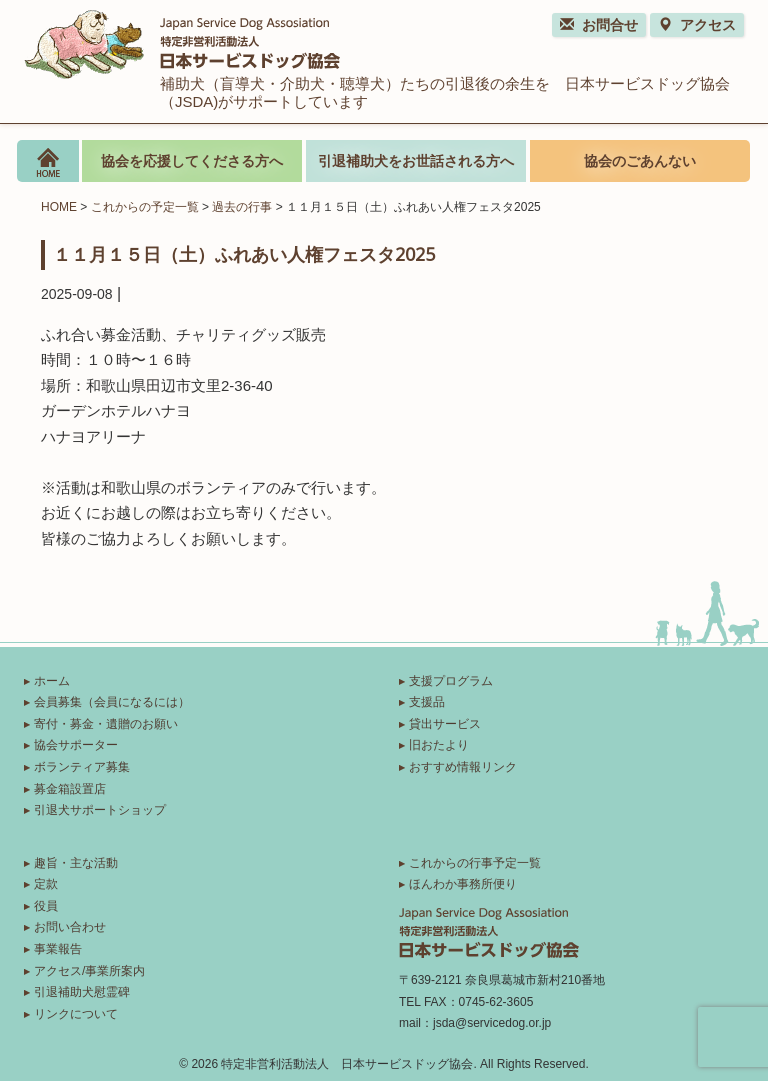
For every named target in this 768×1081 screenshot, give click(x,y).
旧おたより (439, 745)
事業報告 (58, 949)
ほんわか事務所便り (463, 884)
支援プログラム (451, 681)
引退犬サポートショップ (100, 810)
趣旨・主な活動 (76, 863)
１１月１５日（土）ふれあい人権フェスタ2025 (244, 254)
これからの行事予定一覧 (475, 863)
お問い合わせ (70, 927)
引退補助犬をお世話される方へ (416, 161)
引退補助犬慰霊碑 (82, 992)
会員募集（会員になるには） (112, 702)
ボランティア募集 (82, 767)
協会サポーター (76, 745)
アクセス (697, 25)
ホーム (52, 681)
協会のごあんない (640, 161)
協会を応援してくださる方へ (192, 161)
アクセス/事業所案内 (89, 971)
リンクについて (76, 1014)
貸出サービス (445, 724)
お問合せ (599, 25)
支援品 (427, 702)
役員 (46, 906)
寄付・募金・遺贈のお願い (106, 724)
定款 (46, 884)
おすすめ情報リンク (463, 767)
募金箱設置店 (70, 789)
